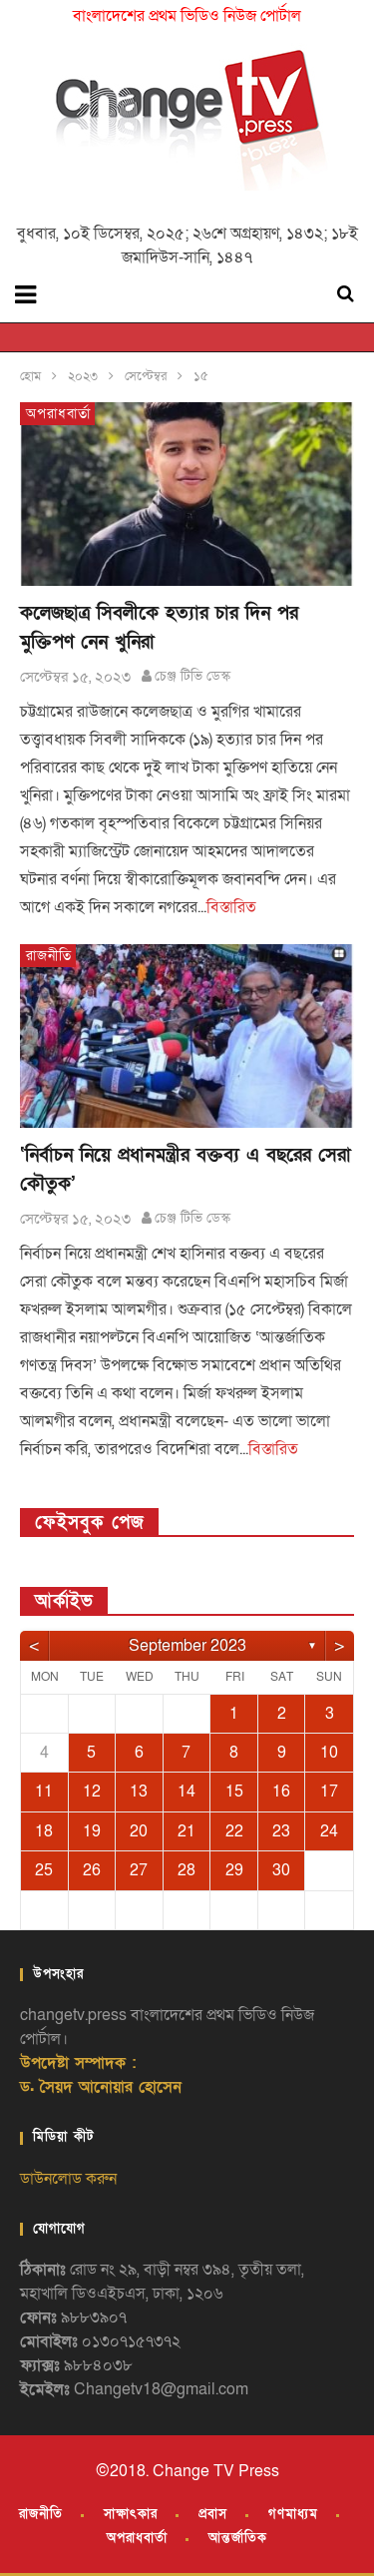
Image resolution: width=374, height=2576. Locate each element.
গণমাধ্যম (293, 2514)
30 (281, 1870)
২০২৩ (83, 376)
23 (281, 1831)
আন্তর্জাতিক (237, 2538)
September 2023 (187, 1646)
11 (44, 1792)
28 (186, 1870)
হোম (30, 376)
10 (329, 1753)
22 (234, 1831)
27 (139, 1870)
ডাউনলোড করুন (68, 2179)
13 (139, 1792)
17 (329, 1792)
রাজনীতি (49, 955)
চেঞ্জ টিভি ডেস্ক (192, 676)
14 (186, 1792)
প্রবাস (212, 2514)
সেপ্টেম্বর (146, 376)
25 (44, 1870)
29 (234, 1870)
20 (139, 1831)
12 (92, 1792)
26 (92, 1870)
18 (44, 1831)
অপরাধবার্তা (58, 413)
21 (186, 1831)
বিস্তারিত (231, 907)
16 (281, 1792)
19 (92, 1831)
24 (329, 1831)
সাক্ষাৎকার (131, 2514)
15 (234, 1792)
